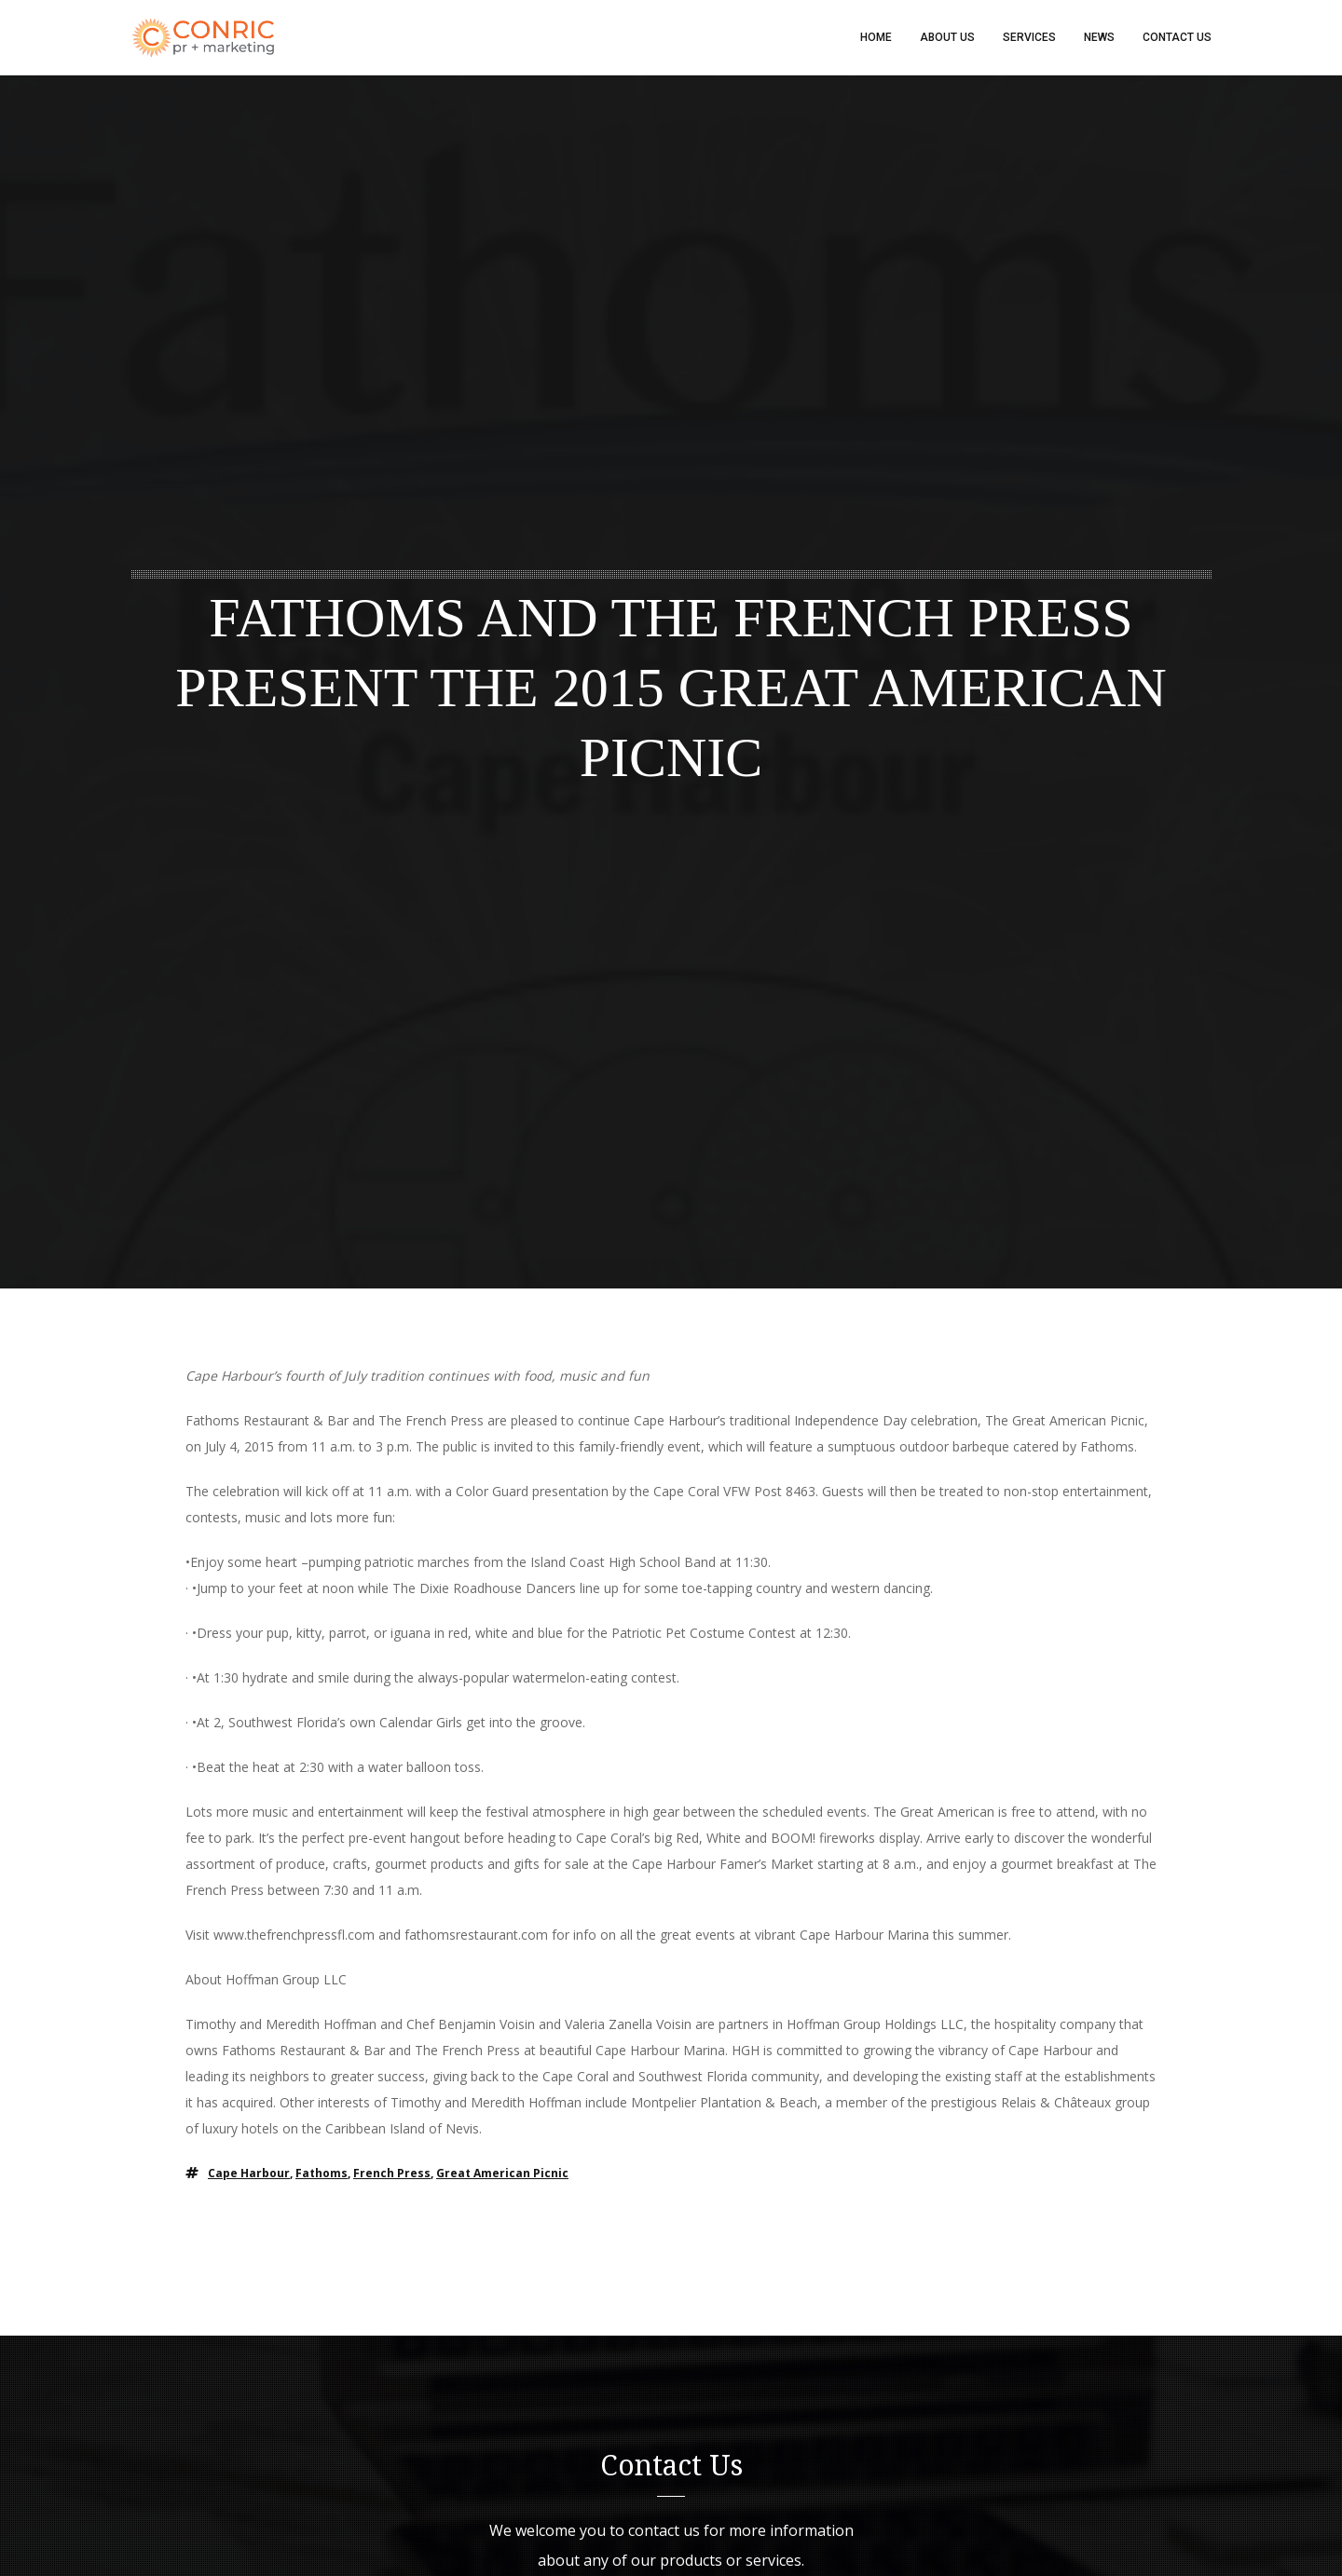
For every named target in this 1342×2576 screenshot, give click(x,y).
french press (392, 2173)
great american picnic (502, 2173)
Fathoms (321, 2173)
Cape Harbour (249, 2173)
